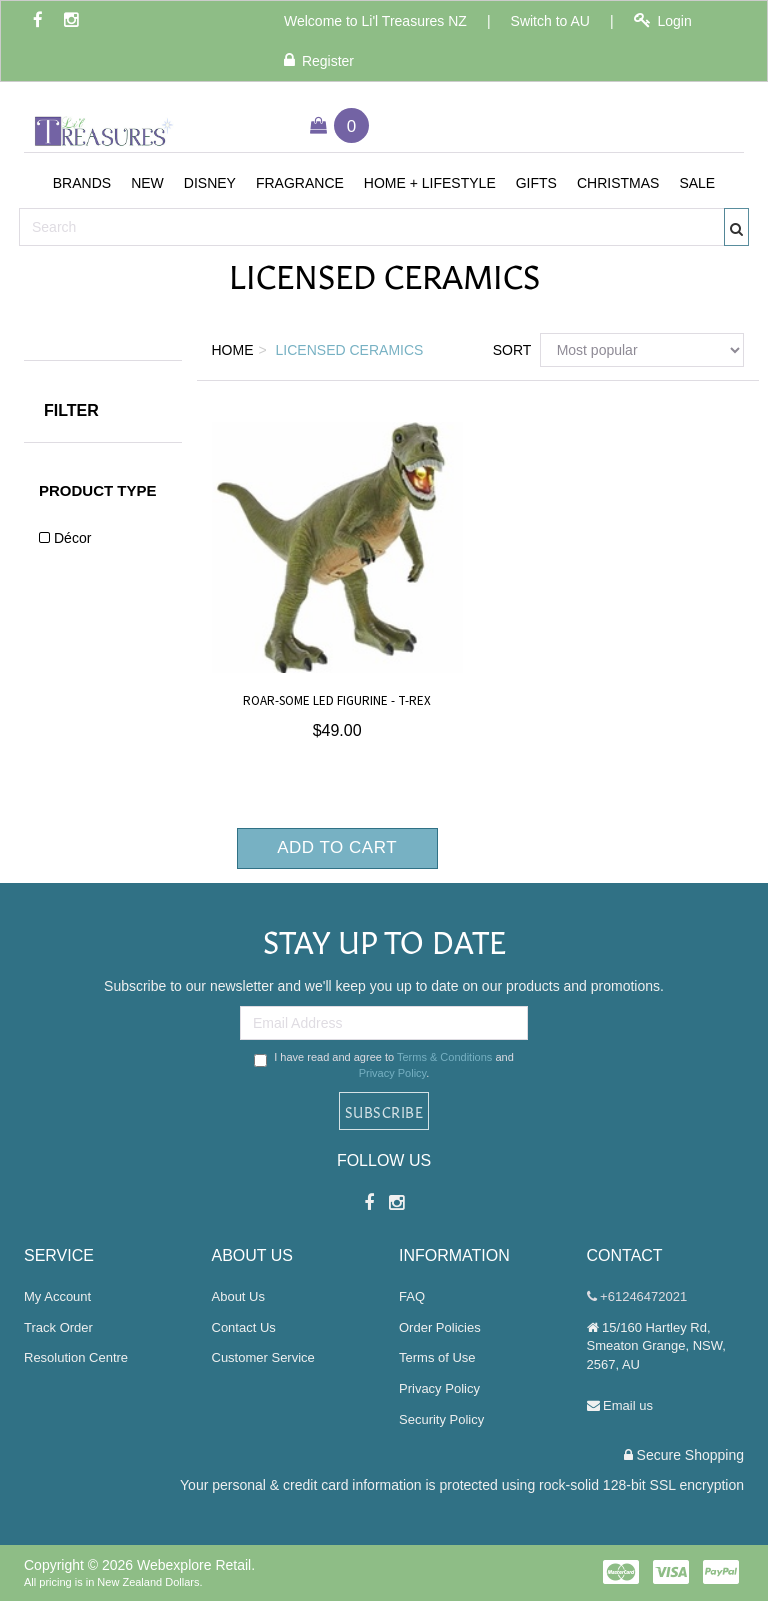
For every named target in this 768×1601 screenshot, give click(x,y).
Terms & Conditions (444, 1057)
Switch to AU (550, 21)
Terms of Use (437, 1357)
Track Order (58, 1327)
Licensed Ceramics (350, 350)
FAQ (412, 1296)
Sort (509, 350)
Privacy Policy (393, 1073)
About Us (238, 1296)
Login (663, 20)
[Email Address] (384, 1023)
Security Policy (441, 1419)
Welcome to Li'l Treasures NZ (375, 21)
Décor (72, 538)
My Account (57, 1296)
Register (319, 60)
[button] (82, 183)
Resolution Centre (76, 1357)
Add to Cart (337, 847)
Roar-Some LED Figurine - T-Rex (337, 701)
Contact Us (244, 1327)
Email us (620, 1405)
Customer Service (263, 1357)
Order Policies (440, 1327)
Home (233, 350)
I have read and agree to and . (384, 1065)
